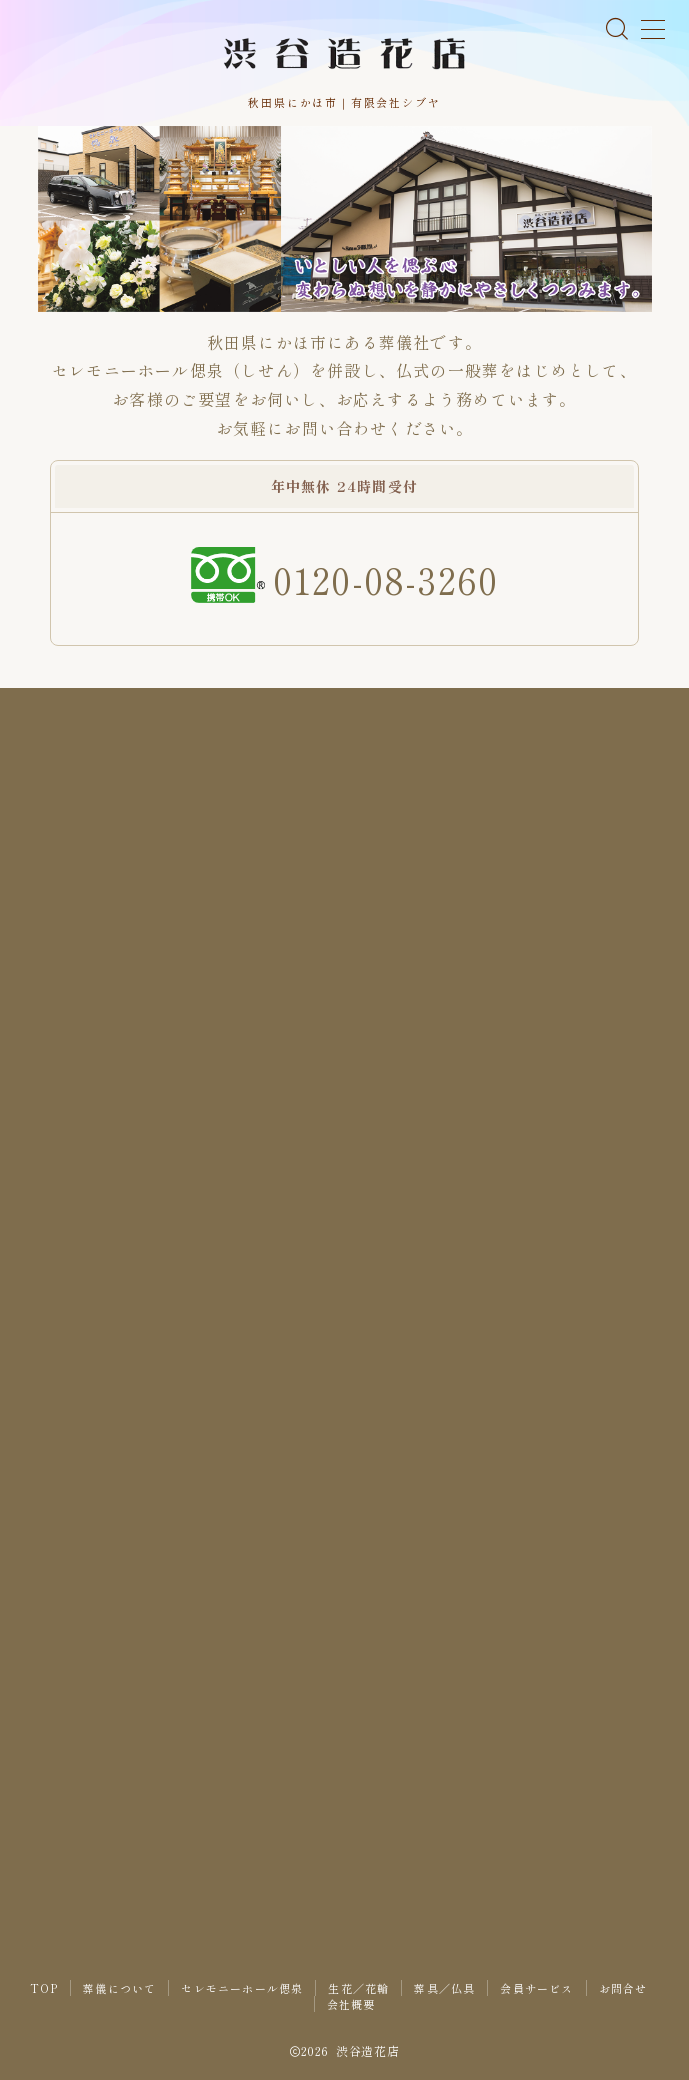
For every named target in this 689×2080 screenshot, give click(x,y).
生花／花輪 (358, 1988)
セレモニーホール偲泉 (242, 1988)
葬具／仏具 (444, 1988)
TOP (44, 1988)
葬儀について (119, 1988)
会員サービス (536, 1988)
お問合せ (623, 1988)
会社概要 (351, 2004)
